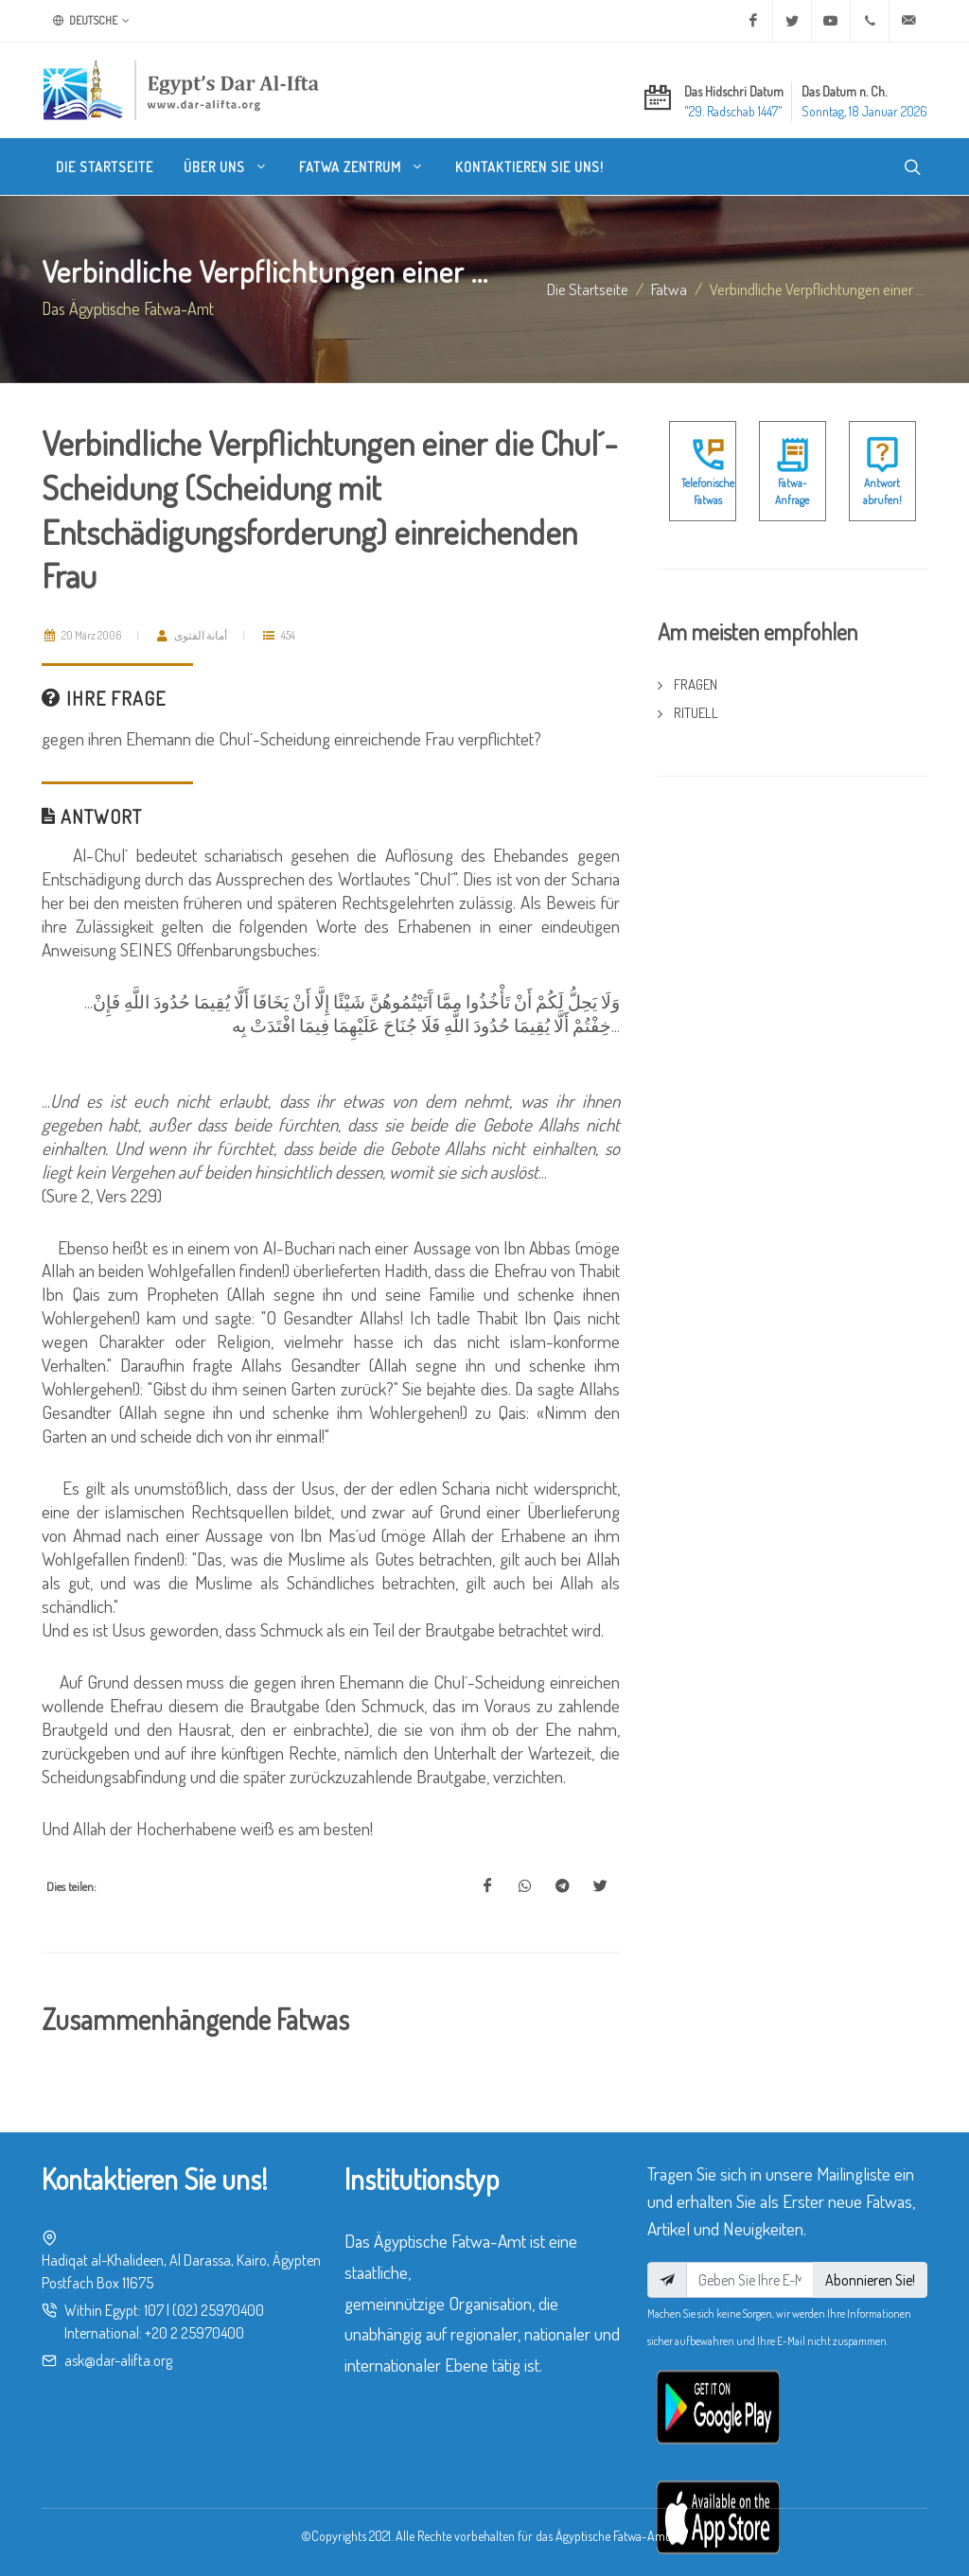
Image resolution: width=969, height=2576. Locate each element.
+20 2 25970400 (194, 2332)
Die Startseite (587, 288)
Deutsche (91, 20)
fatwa (669, 288)
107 (154, 2310)
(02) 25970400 (218, 2310)
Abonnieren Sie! (870, 2279)
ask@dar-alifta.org (118, 2360)
